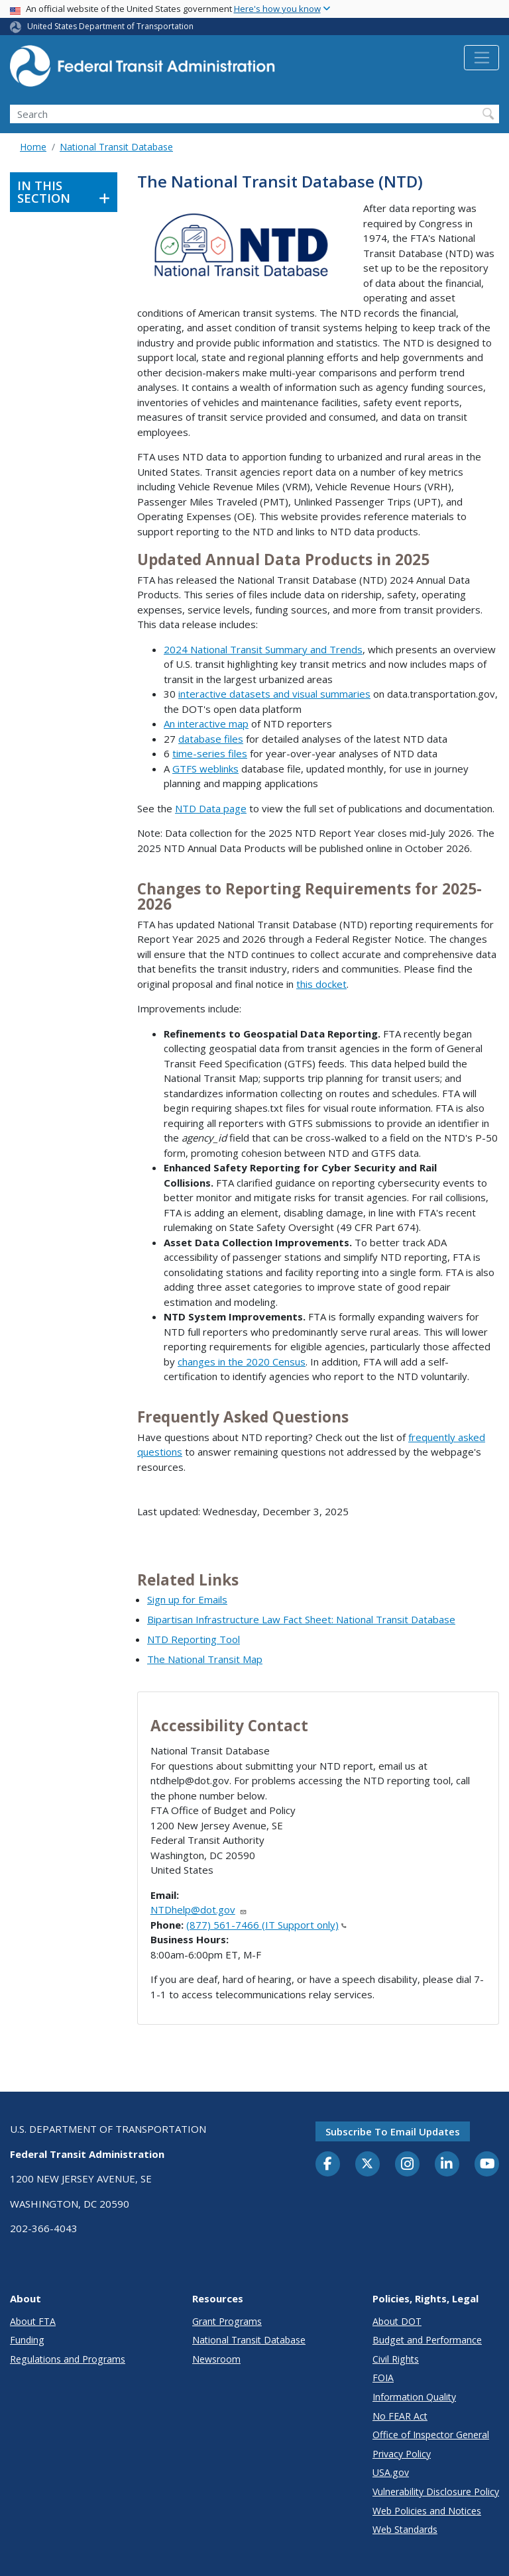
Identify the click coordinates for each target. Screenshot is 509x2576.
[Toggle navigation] (481, 57)
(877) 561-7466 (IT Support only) (266, 1924)
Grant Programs (227, 2321)
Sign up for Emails (187, 1599)
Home (33, 146)
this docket (321, 984)
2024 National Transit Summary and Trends (263, 649)
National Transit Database (116, 146)
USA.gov (390, 2472)
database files (210, 738)
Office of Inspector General (430, 2434)
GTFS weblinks (205, 768)
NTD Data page (211, 808)
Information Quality (414, 2396)
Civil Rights (395, 2359)
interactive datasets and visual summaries (274, 693)
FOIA (383, 2377)
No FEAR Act (399, 2416)
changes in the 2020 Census (242, 1361)
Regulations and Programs (67, 2359)
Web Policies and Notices (426, 2510)
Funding (27, 2340)
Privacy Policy (401, 2453)
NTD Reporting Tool (193, 1639)
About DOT (397, 2321)
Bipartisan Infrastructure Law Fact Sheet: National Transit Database (301, 1619)
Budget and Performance (427, 2340)
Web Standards (404, 2529)
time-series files (209, 753)
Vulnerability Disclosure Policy (435, 2491)
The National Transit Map (204, 1659)
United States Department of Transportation (110, 26)
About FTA (33, 2321)
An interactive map (206, 723)
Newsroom (216, 2359)
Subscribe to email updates (392, 2131)
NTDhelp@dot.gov (198, 1909)
